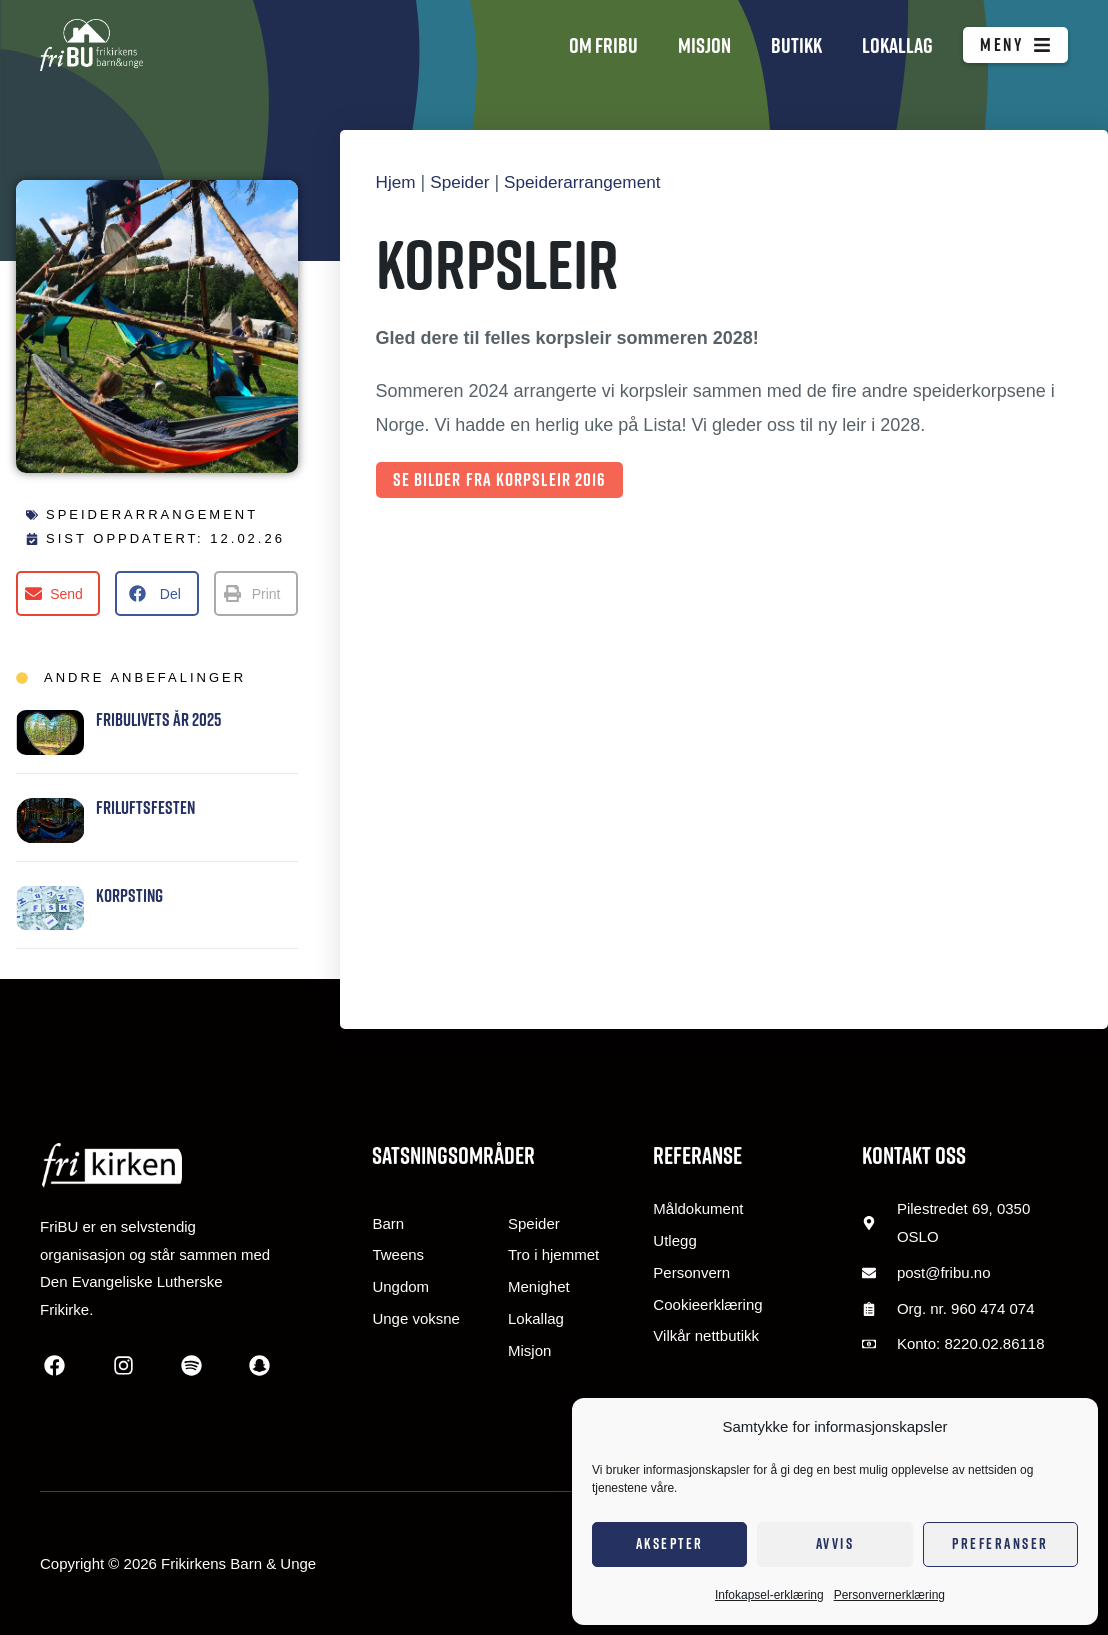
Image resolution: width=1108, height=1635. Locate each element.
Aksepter (670, 1543)
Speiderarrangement (152, 514)
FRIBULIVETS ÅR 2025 (158, 719)
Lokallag (897, 45)
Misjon (704, 45)
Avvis (835, 1543)
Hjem (397, 182)
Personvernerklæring (889, 1595)
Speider (463, 182)
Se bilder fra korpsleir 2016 (500, 479)
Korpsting (129, 895)
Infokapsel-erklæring (769, 1595)
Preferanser (1000, 1543)
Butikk (796, 45)
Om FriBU (603, 45)
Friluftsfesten (145, 807)
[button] (58, 593)
